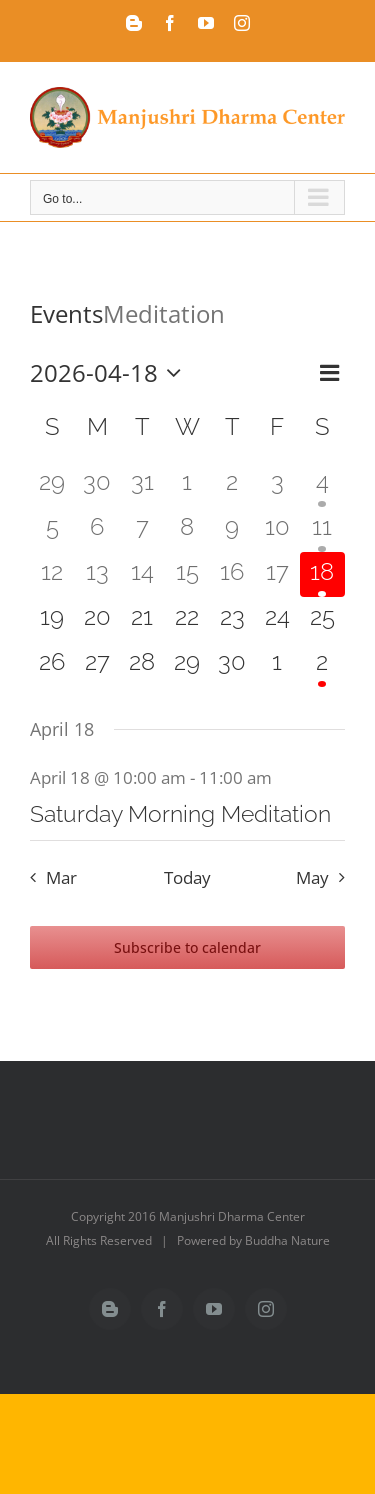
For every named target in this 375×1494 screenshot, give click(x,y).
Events (66, 313)
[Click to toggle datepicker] (110, 373)
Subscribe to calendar (187, 947)
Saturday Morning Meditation (180, 813)
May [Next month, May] (312, 877)
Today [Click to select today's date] (187, 877)
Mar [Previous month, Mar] (61, 877)
